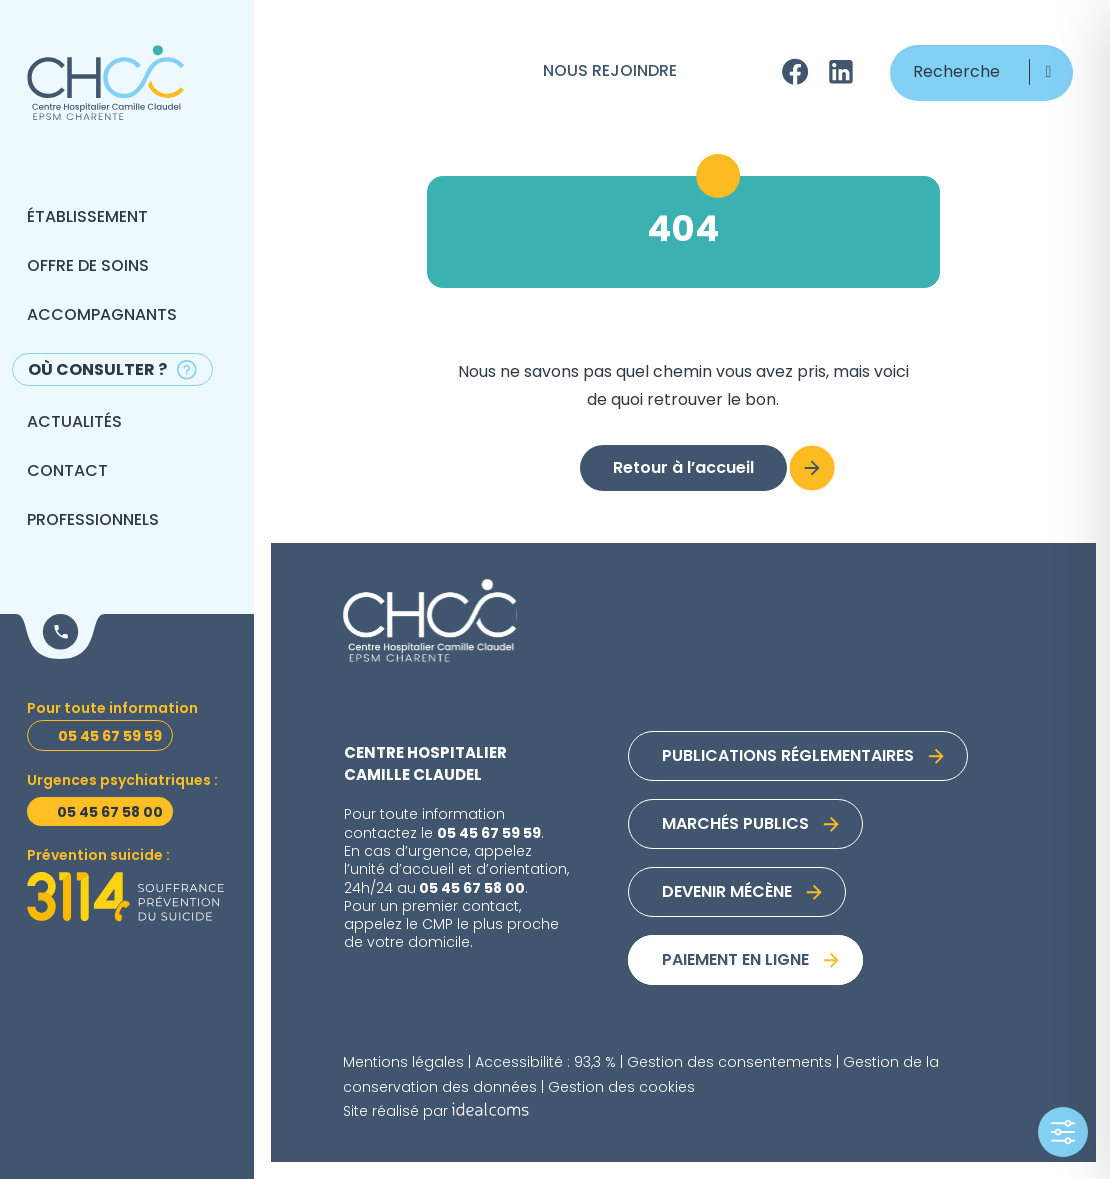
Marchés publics (735, 825)
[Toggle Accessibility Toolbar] (1063, 1132)
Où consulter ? (97, 371)
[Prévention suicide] (125, 897)
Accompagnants (102, 316)
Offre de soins (88, 267)
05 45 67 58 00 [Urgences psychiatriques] (110, 813)
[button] (1048, 72)
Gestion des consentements (729, 1063)
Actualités (74, 423)
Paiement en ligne (735, 961)
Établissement (87, 218)
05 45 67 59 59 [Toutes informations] (110, 737)
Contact (67, 472)
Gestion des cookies (621, 1088)
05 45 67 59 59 (489, 834)
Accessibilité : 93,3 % (545, 1063)
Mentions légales (403, 1063)
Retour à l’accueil (683, 469)
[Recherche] (981, 73)
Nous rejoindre (610, 72)
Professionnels (93, 521)
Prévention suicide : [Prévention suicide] (98, 856)
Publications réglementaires (788, 757)
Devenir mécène (727, 893)
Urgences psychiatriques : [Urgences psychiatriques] (122, 781)
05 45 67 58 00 (472, 889)
